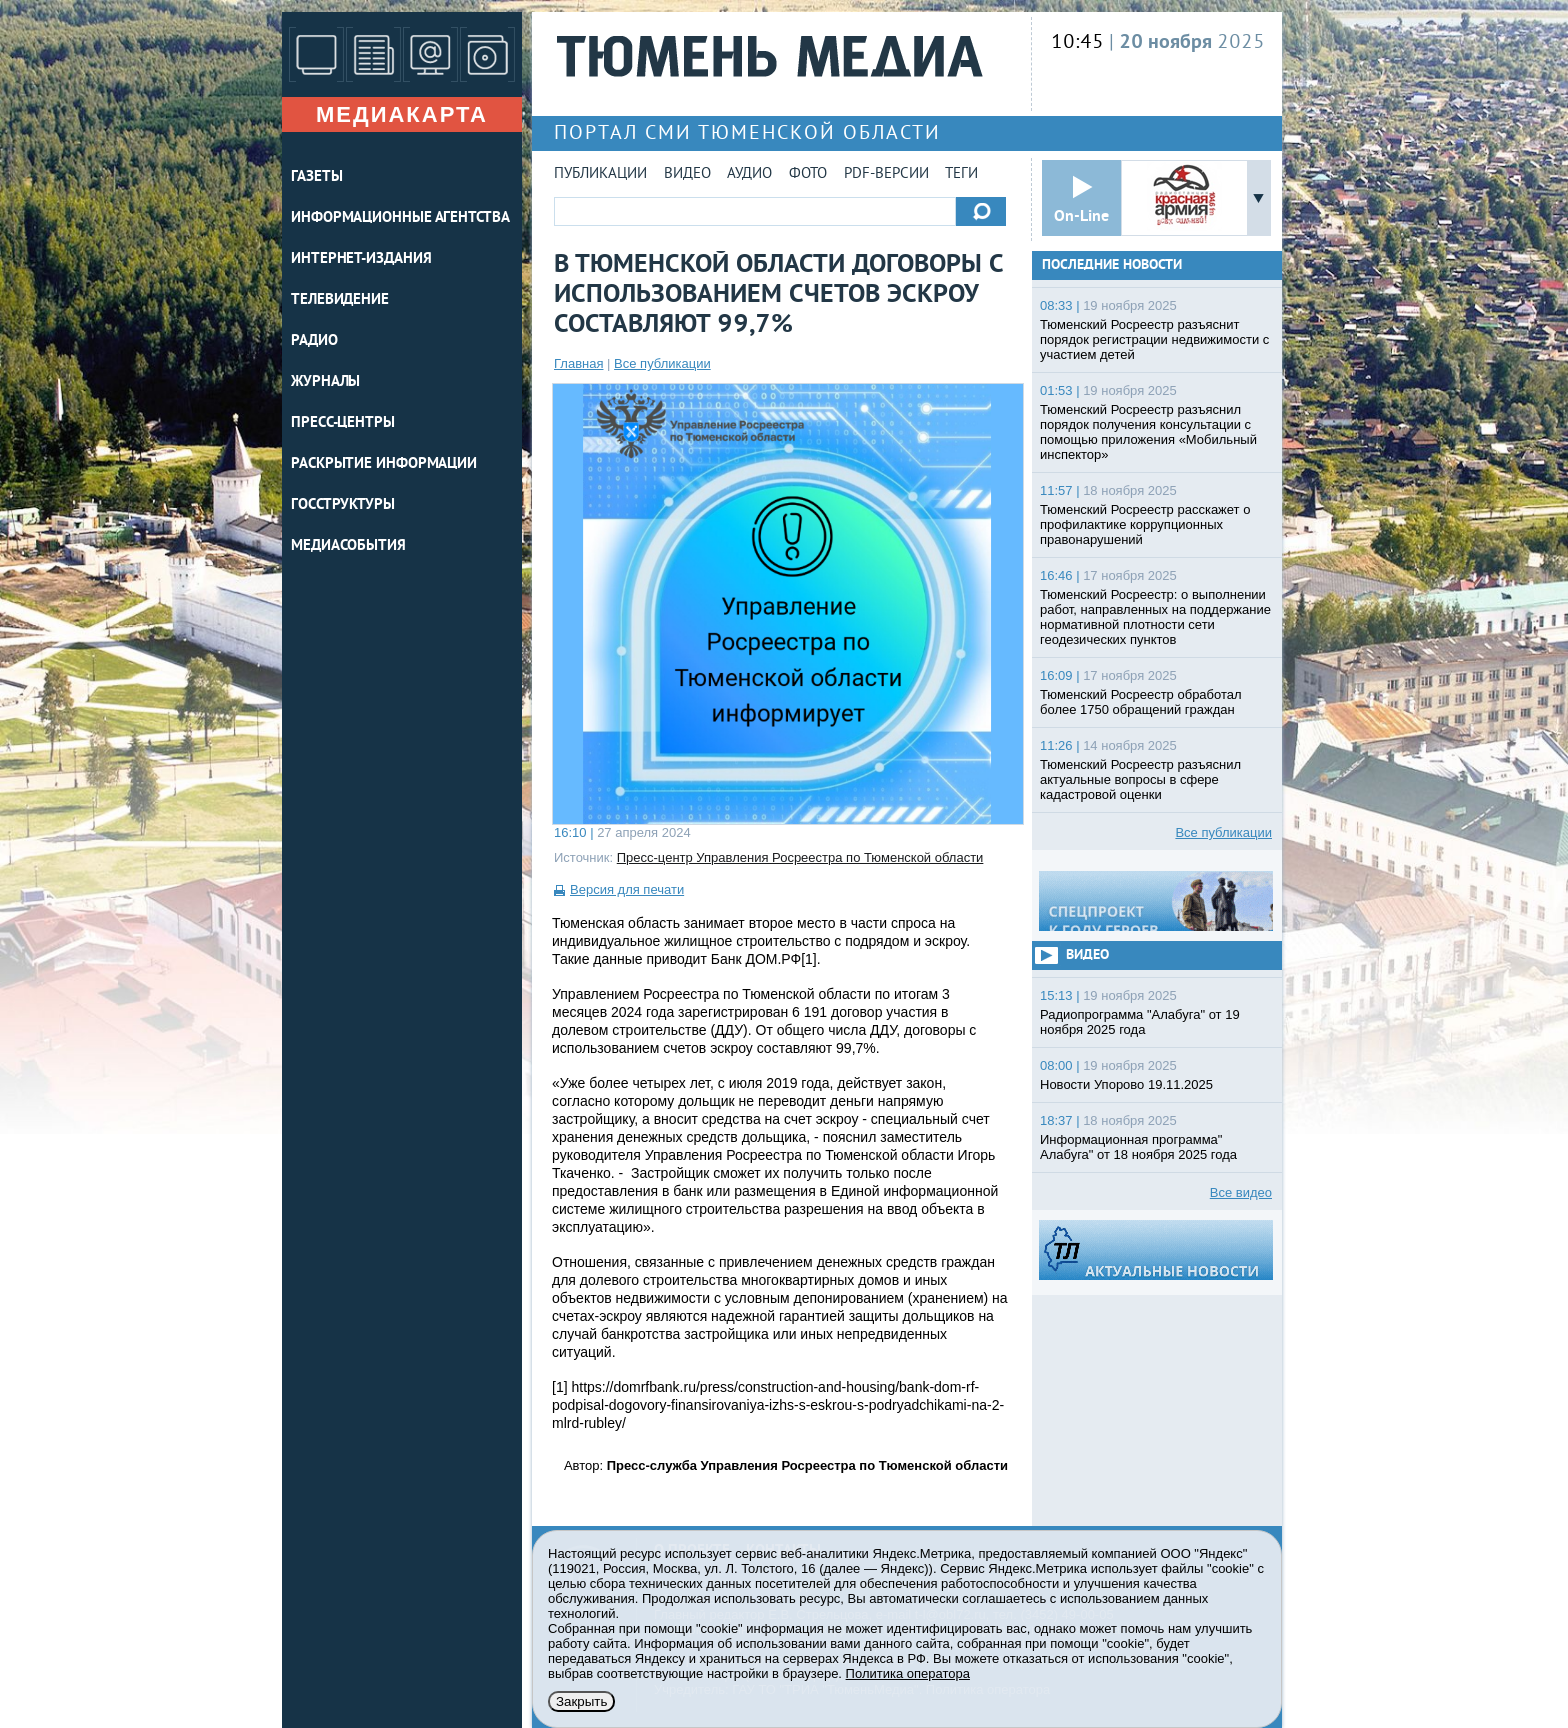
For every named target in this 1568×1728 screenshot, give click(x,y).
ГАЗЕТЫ (316, 177)
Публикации (600, 174)
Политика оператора (908, 1673)
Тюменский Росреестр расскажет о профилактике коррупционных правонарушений (1145, 524)
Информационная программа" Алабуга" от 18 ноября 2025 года (1138, 1147)
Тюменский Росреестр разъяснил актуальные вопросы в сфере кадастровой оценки (1140, 779)
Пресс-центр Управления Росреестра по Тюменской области (800, 857)
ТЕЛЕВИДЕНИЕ (340, 300)
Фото (808, 174)
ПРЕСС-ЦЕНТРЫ (343, 423)
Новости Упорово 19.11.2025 (1126, 1084)
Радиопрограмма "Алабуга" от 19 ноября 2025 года (1140, 1022)
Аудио (749, 174)
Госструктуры (343, 505)
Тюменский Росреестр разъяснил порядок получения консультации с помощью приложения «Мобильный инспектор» (1148, 432)
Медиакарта (402, 114)
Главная (578, 363)
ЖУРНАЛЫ (325, 382)
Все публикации (662, 363)
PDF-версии (886, 174)
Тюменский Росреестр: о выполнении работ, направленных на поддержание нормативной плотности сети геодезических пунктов (1155, 617)
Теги (961, 174)
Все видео (1241, 1192)
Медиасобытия (348, 546)
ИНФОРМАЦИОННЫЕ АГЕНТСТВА (400, 218)
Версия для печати (627, 889)
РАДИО (314, 341)
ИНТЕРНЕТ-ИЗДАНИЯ (361, 259)
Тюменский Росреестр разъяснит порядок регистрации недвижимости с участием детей (1154, 339)
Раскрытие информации (384, 464)
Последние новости (1112, 265)
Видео (687, 174)
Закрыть (581, 1701)
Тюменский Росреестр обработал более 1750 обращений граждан (1141, 702)
